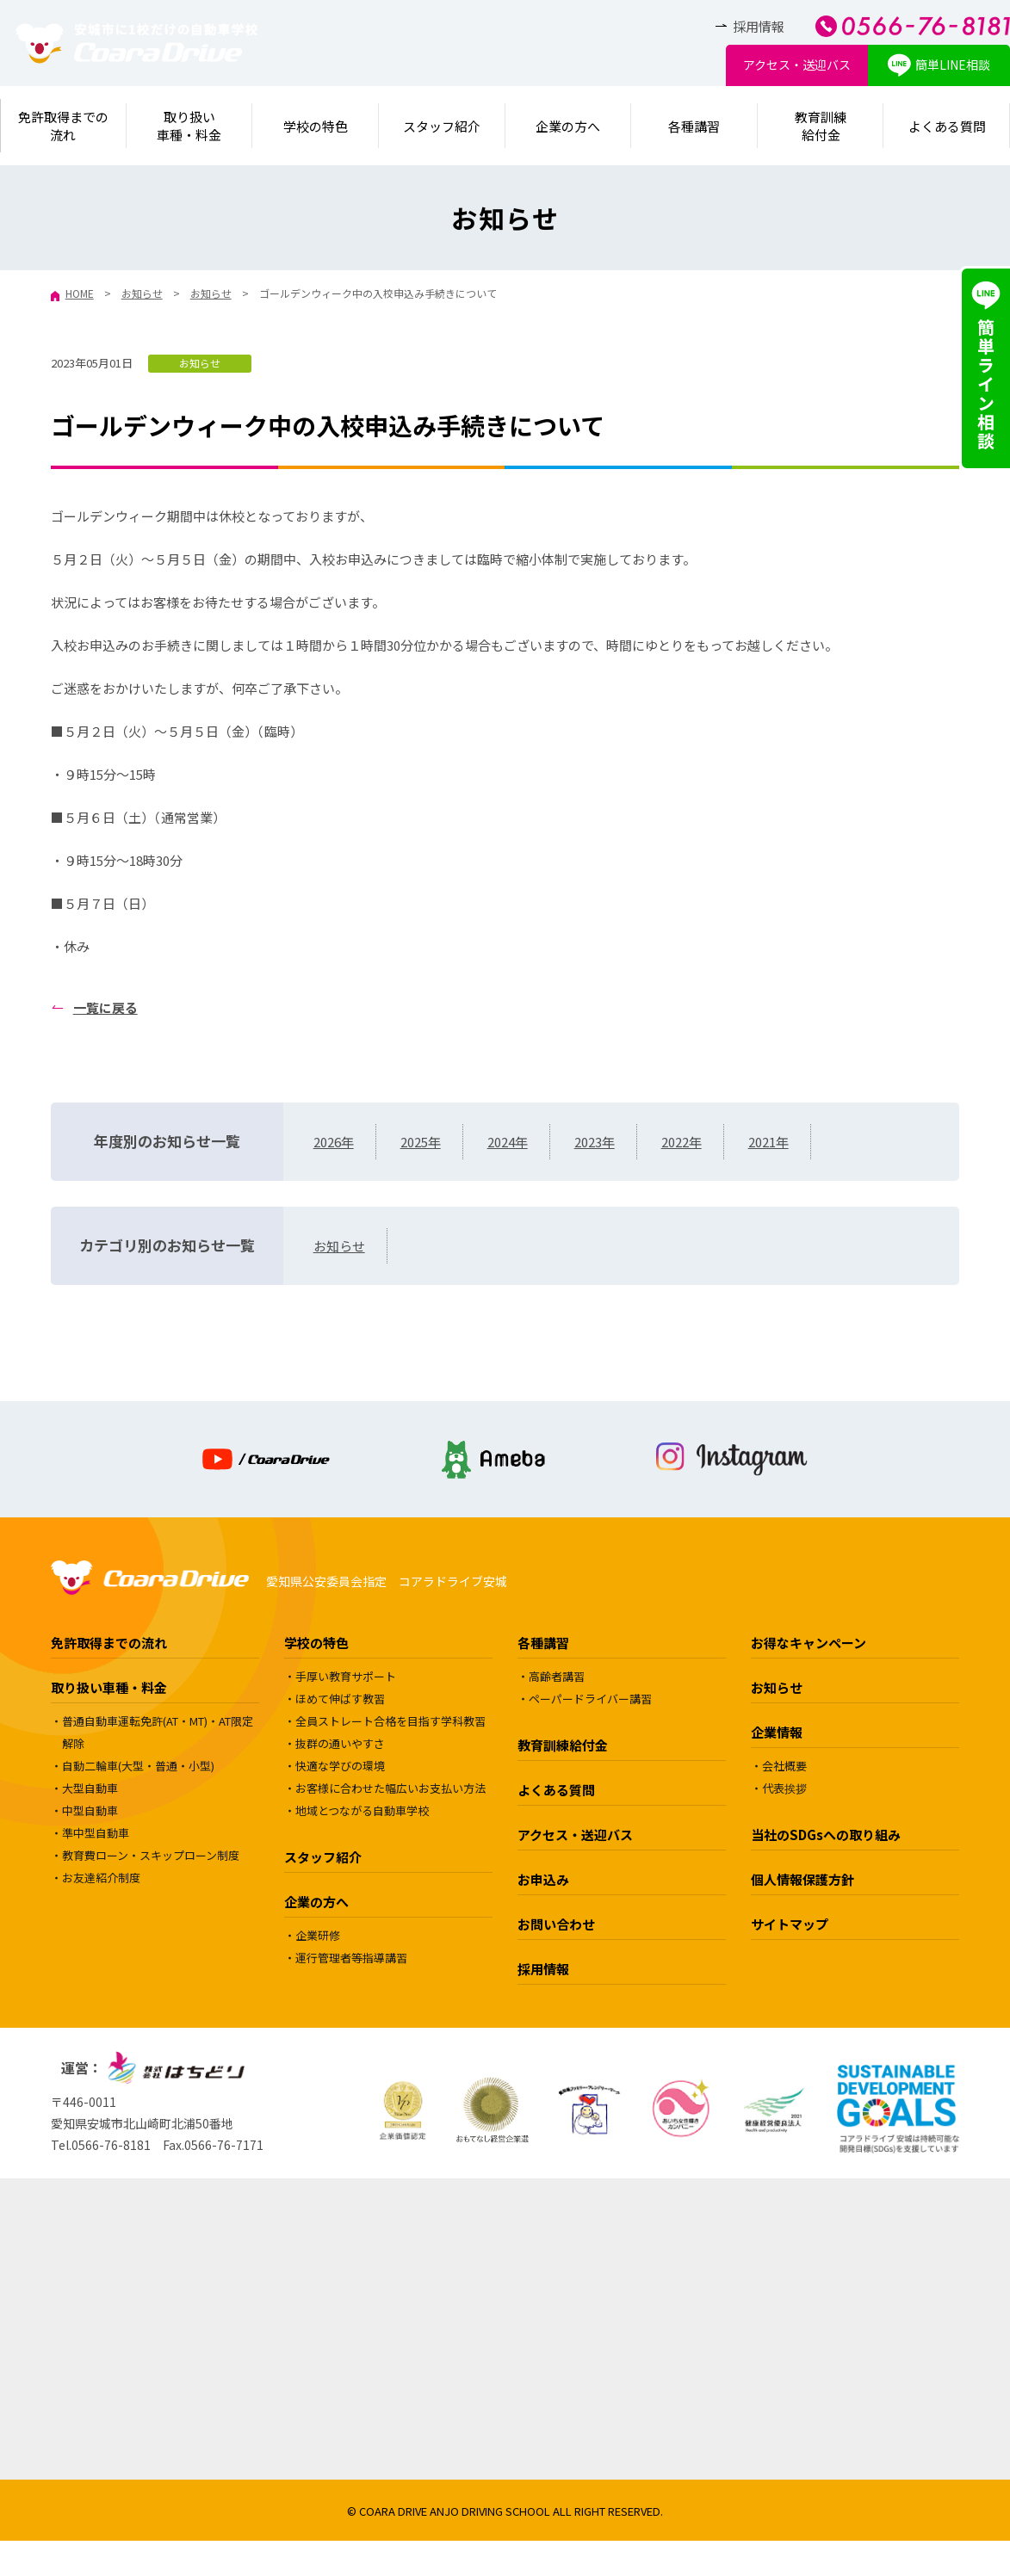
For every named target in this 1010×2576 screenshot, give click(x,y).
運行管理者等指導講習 (351, 1957)
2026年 (333, 1142)
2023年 (594, 1142)
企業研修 (317, 1935)
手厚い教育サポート (345, 1676)
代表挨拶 (784, 1788)
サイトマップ (789, 1924)
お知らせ (199, 362)
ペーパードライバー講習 (590, 1698)
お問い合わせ (556, 1924)
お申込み (543, 1879)
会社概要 (784, 1765)
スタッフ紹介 (441, 126)
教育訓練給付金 (820, 126)
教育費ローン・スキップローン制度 (150, 1855)
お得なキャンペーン (808, 1643)
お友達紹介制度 (101, 1877)
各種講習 (694, 126)
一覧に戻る (105, 1007)
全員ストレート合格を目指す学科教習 (390, 1721)
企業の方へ (568, 126)
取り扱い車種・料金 (109, 1687)
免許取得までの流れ (109, 1643)
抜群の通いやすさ (340, 1743)
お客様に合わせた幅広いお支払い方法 (390, 1788)
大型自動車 (90, 1788)
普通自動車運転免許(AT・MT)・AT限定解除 (157, 1732)
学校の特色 (315, 126)
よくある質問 (947, 126)
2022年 (681, 1142)
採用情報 (758, 26)
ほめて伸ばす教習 (340, 1698)
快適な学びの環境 (340, 1765)
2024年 (507, 1142)
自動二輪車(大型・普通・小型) (138, 1765)
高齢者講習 (557, 1676)
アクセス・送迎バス (797, 64)
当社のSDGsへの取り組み (826, 1834)
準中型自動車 (95, 1833)
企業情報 (776, 1732)
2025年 (420, 1142)
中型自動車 (90, 1810)
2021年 (768, 1142)
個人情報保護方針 (802, 1879)
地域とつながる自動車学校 (362, 1810)
